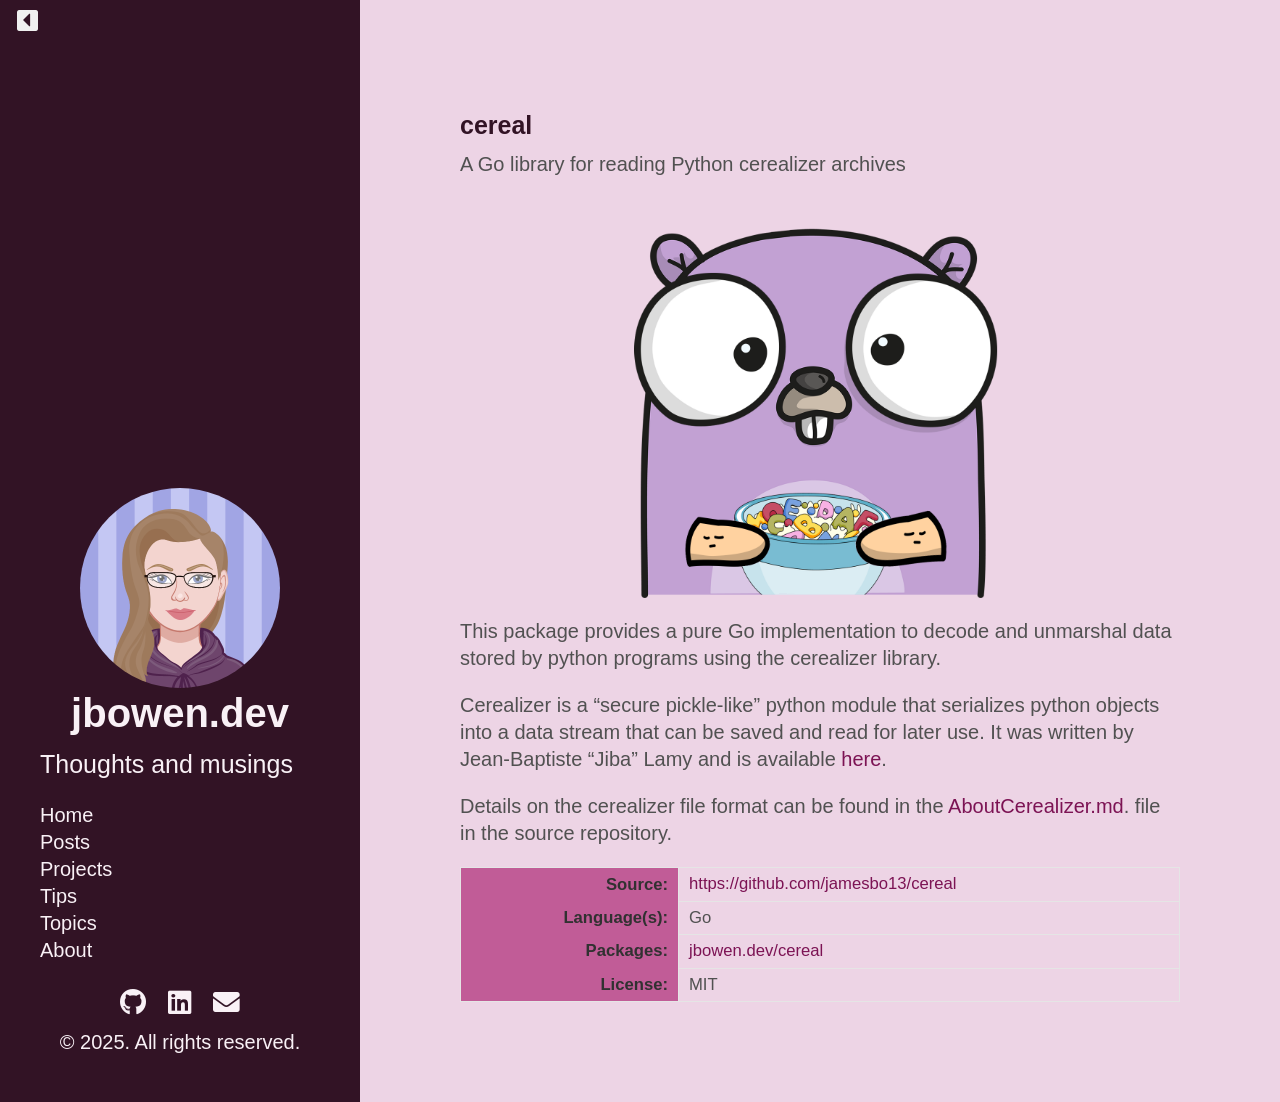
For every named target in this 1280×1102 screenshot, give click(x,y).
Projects (76, 869)
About (66, 950)
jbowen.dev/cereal (756, 950)
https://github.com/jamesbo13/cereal (823, 883)
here (861, 759)
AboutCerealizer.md (1036, 806)
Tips (58, 896)
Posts (65, 842)
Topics (68, 923)
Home (66, 815)
